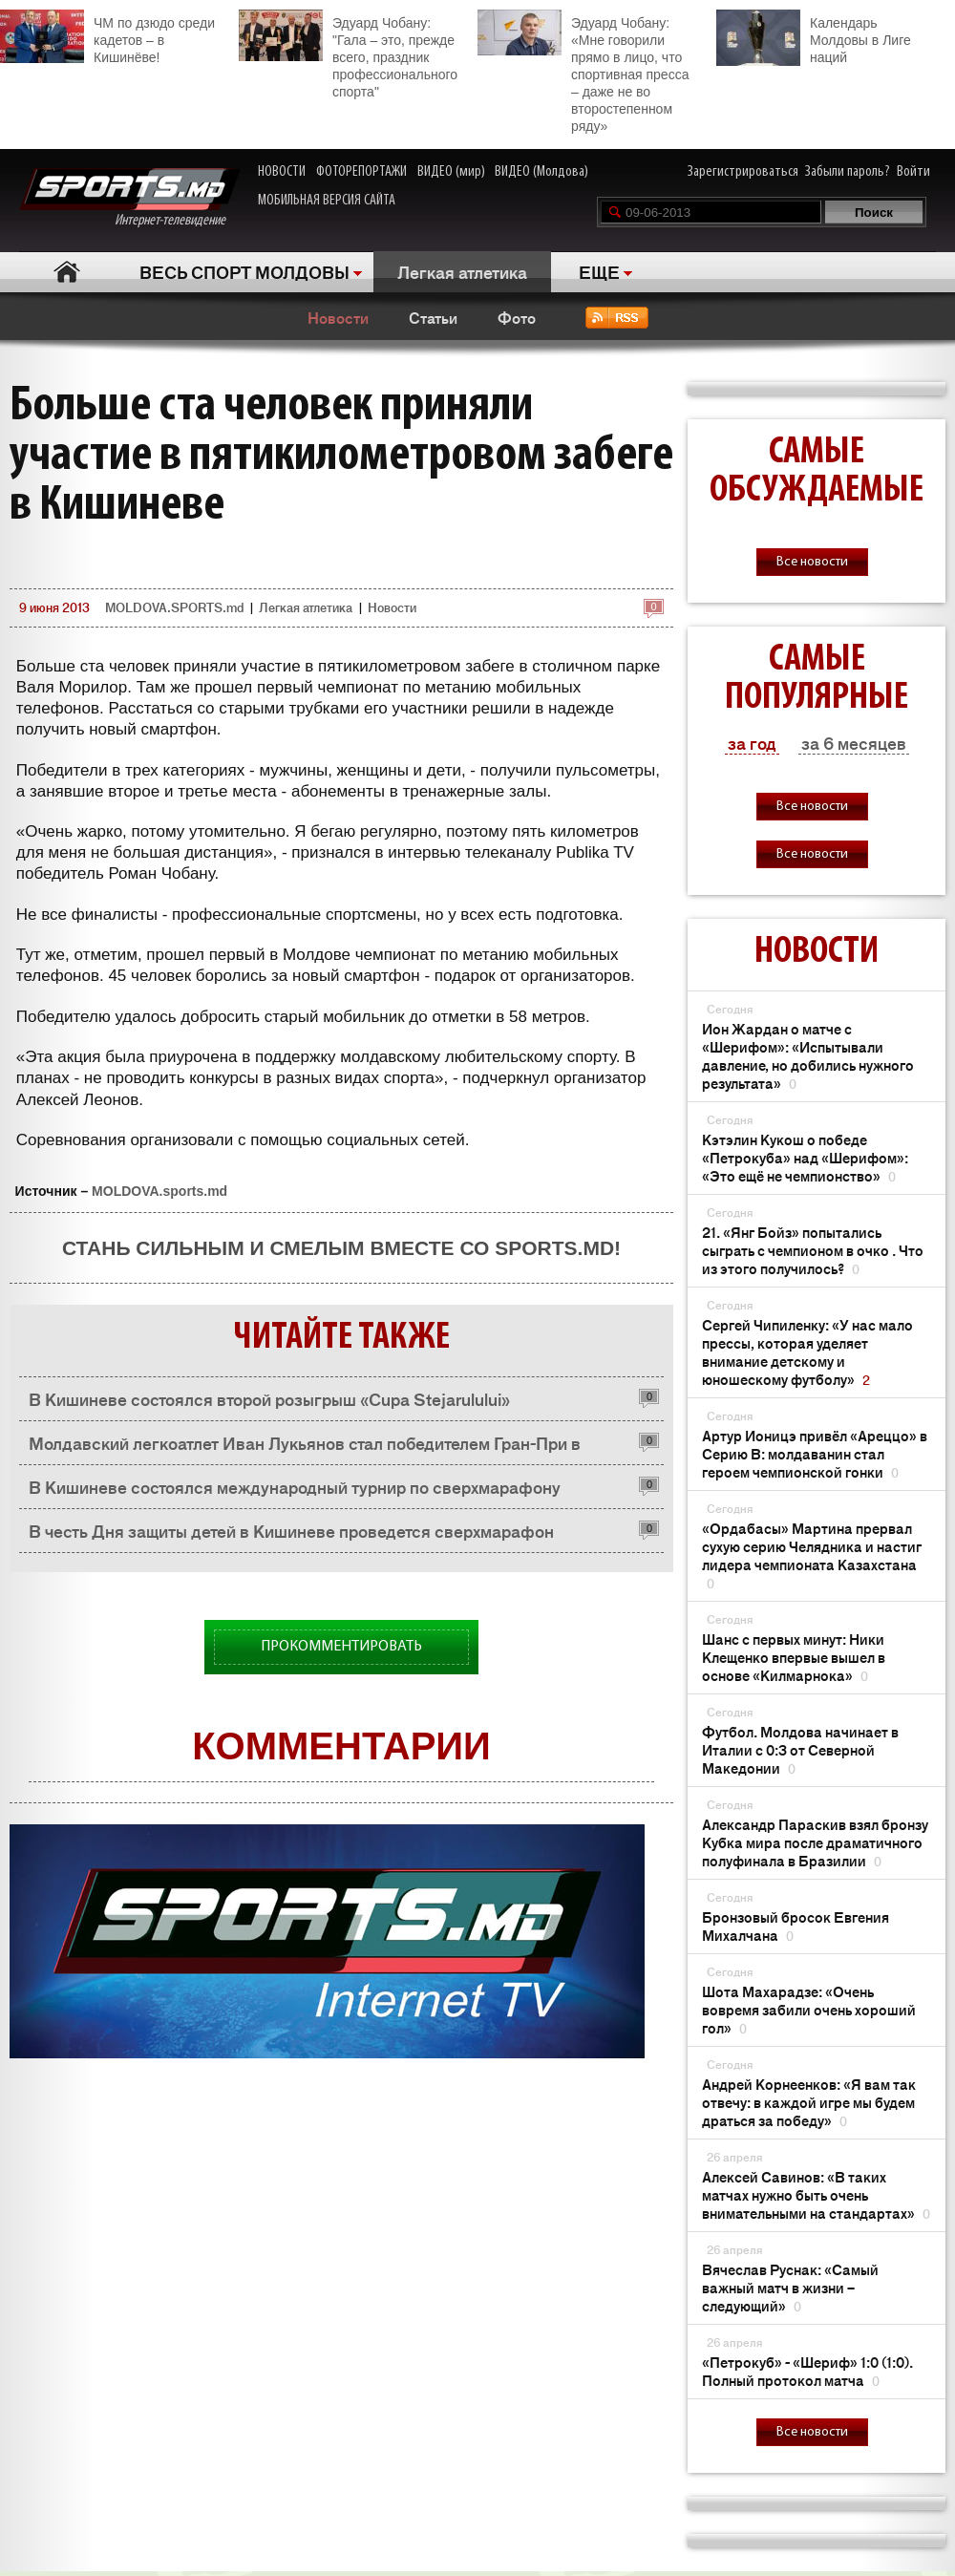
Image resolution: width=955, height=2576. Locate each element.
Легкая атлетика (462, 271)
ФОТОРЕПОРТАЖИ (361, 172)
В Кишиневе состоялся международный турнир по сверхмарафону (295, 1486)
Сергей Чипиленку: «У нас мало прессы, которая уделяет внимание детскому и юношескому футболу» (807, 1351)
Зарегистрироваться (743, 172)
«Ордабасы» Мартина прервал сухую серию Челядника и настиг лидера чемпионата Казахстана (812, 1555)
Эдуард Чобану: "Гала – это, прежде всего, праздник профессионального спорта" (348, 54)
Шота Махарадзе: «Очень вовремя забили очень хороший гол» (809, 2009)
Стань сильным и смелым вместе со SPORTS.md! (341, 1248)
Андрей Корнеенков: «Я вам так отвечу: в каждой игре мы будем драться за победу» (809, 2102)
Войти (913, 172)
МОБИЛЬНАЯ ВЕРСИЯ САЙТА (326, 200)
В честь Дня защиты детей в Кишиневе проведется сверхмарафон (291, 1530)
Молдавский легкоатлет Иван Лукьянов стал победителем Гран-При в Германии (305, 1447)
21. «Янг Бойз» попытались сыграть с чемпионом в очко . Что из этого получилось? (812, 1250)
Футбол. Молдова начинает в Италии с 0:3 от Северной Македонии (800, 1749)
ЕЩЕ (599, 271)
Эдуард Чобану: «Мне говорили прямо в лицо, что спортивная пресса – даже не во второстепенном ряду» (583, 72)
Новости (338, 317)
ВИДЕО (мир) (451, 172)
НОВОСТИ (282, 172)
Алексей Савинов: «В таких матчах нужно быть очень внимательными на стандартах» (816, 2194)
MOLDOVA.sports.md (159, 1191)
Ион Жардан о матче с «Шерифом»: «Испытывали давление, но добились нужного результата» (808, 1055)
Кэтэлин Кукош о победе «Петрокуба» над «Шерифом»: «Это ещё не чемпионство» (805, 1157)
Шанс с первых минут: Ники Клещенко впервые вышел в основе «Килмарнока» (793, 1656)
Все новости (812, 562)
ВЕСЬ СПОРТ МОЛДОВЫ (244, 271)
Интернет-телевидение (129, 198)
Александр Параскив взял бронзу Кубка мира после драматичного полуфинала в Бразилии (815, 1842)
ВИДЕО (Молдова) (541, 172)
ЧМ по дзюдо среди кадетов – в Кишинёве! (107, 37)
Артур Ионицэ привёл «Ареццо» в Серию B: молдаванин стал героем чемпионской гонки (814, 1453)
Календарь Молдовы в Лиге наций (813, 38)
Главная (67, 271)
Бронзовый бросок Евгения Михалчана (795, 1925)
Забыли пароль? (847, 172)
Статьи (433, 317)
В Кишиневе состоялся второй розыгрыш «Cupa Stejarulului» (269, 1398)
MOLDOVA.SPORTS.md (174, 607)
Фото (517, 317)
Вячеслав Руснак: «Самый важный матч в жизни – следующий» (790, 2287)
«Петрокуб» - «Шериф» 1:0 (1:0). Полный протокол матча (807, 2370)
